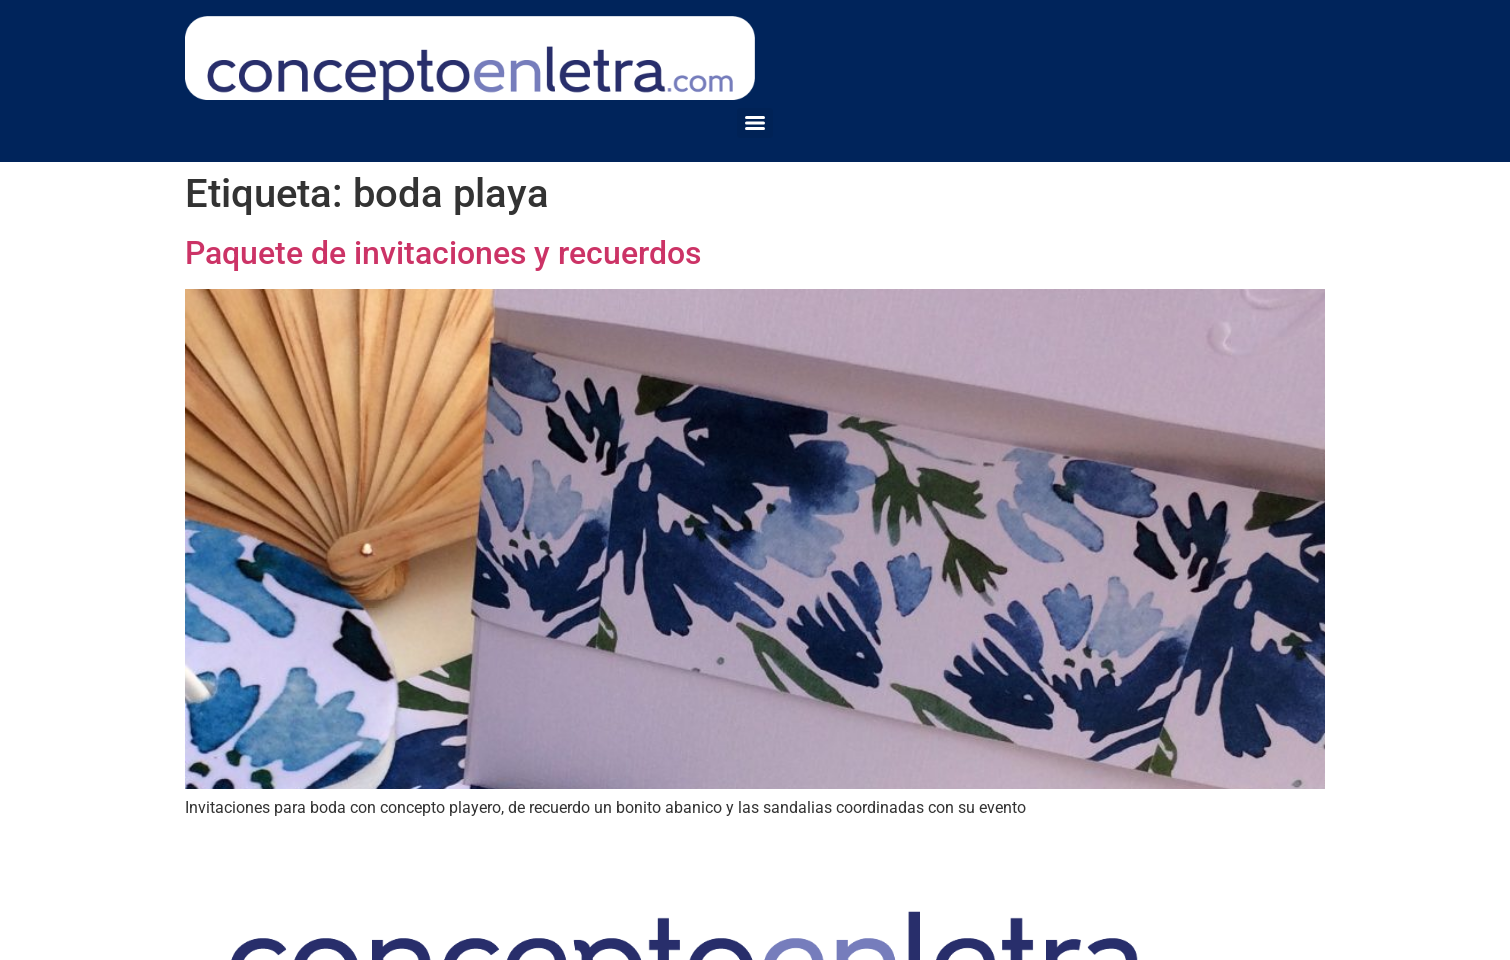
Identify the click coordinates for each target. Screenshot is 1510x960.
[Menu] (755, 123)
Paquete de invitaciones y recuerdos (443, 253)
